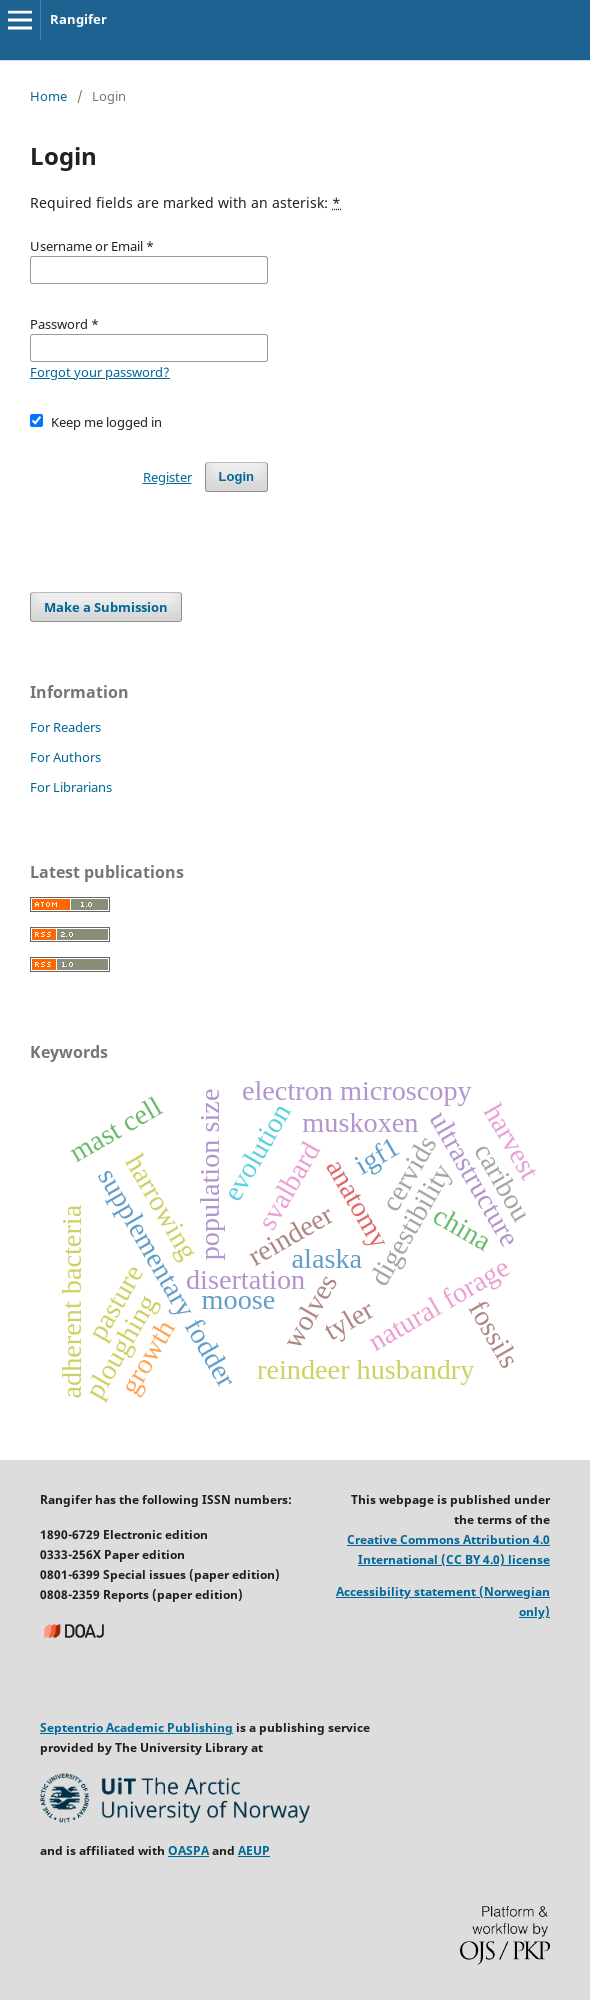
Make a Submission (106, 607)
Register (167, 477)
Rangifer (78, 19)
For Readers (65, 727)
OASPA (188, 1850)
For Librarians (71, 787)
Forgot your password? (100, 372)
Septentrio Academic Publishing (136, 1727)
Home (48, 96)
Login (236, 476)
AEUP (254, 1850)
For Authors (65, 757)
